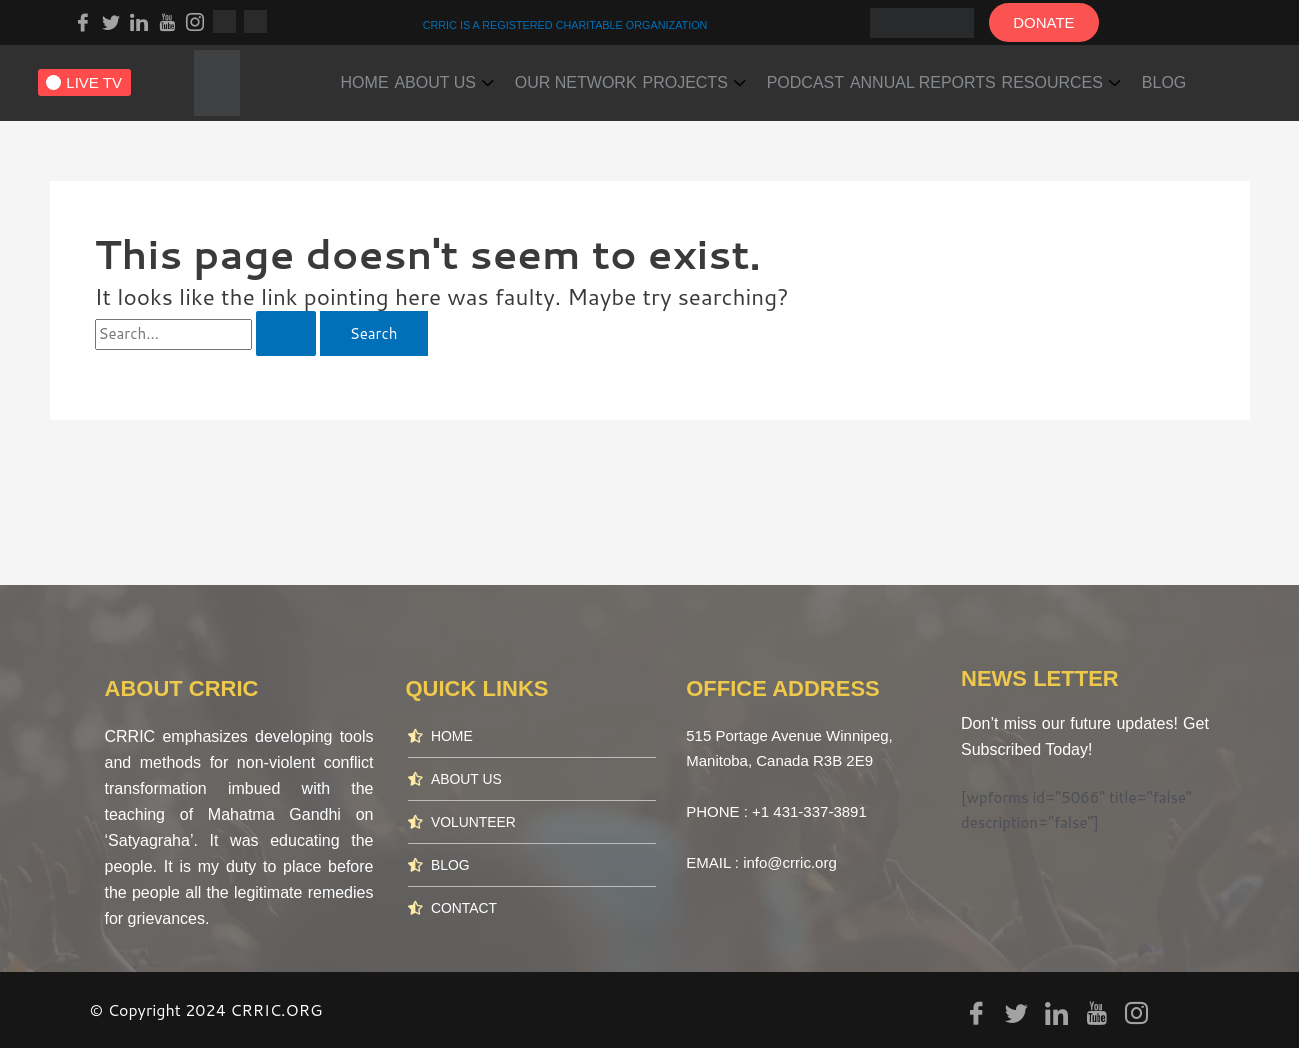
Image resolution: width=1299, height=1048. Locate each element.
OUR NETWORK (611, 76)
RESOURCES (1152, 76)
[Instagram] (195, 20)
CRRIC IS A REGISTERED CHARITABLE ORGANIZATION (565, 23)
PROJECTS (743, 76)
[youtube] (167, 20)
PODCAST (868, 76)
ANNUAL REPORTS (1001, 76)
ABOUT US (465, 76)
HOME (372, 76)
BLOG (370, 114)
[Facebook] (83, 20)
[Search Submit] (286, 333)
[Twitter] (111, 20)
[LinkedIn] (139, 20)
